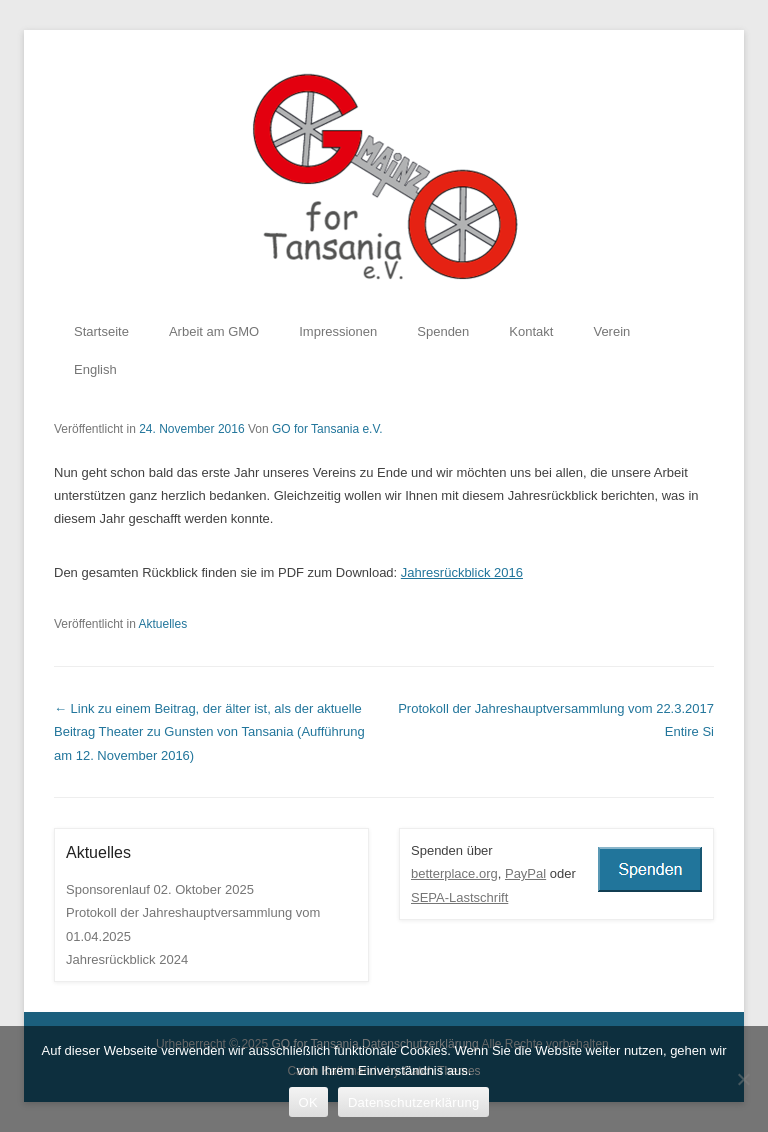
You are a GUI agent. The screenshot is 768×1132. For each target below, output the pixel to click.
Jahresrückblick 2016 (462, 572)
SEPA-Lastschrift (459, 897)
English (95, 369)
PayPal (525, 873)
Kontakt (531, 331)
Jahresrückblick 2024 (127, 959)
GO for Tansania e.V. (327, 429)
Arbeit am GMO (214, 331)
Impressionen (338, 331)
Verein (611, 331)
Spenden (443, 331)
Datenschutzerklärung (413, 1102)
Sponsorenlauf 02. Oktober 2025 (160, 889)
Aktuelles (163, 624)
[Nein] (743, 1079)
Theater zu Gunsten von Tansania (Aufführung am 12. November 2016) (209, 732)
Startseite (101, 331)
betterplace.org (454, 873)
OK (308, 1102)
